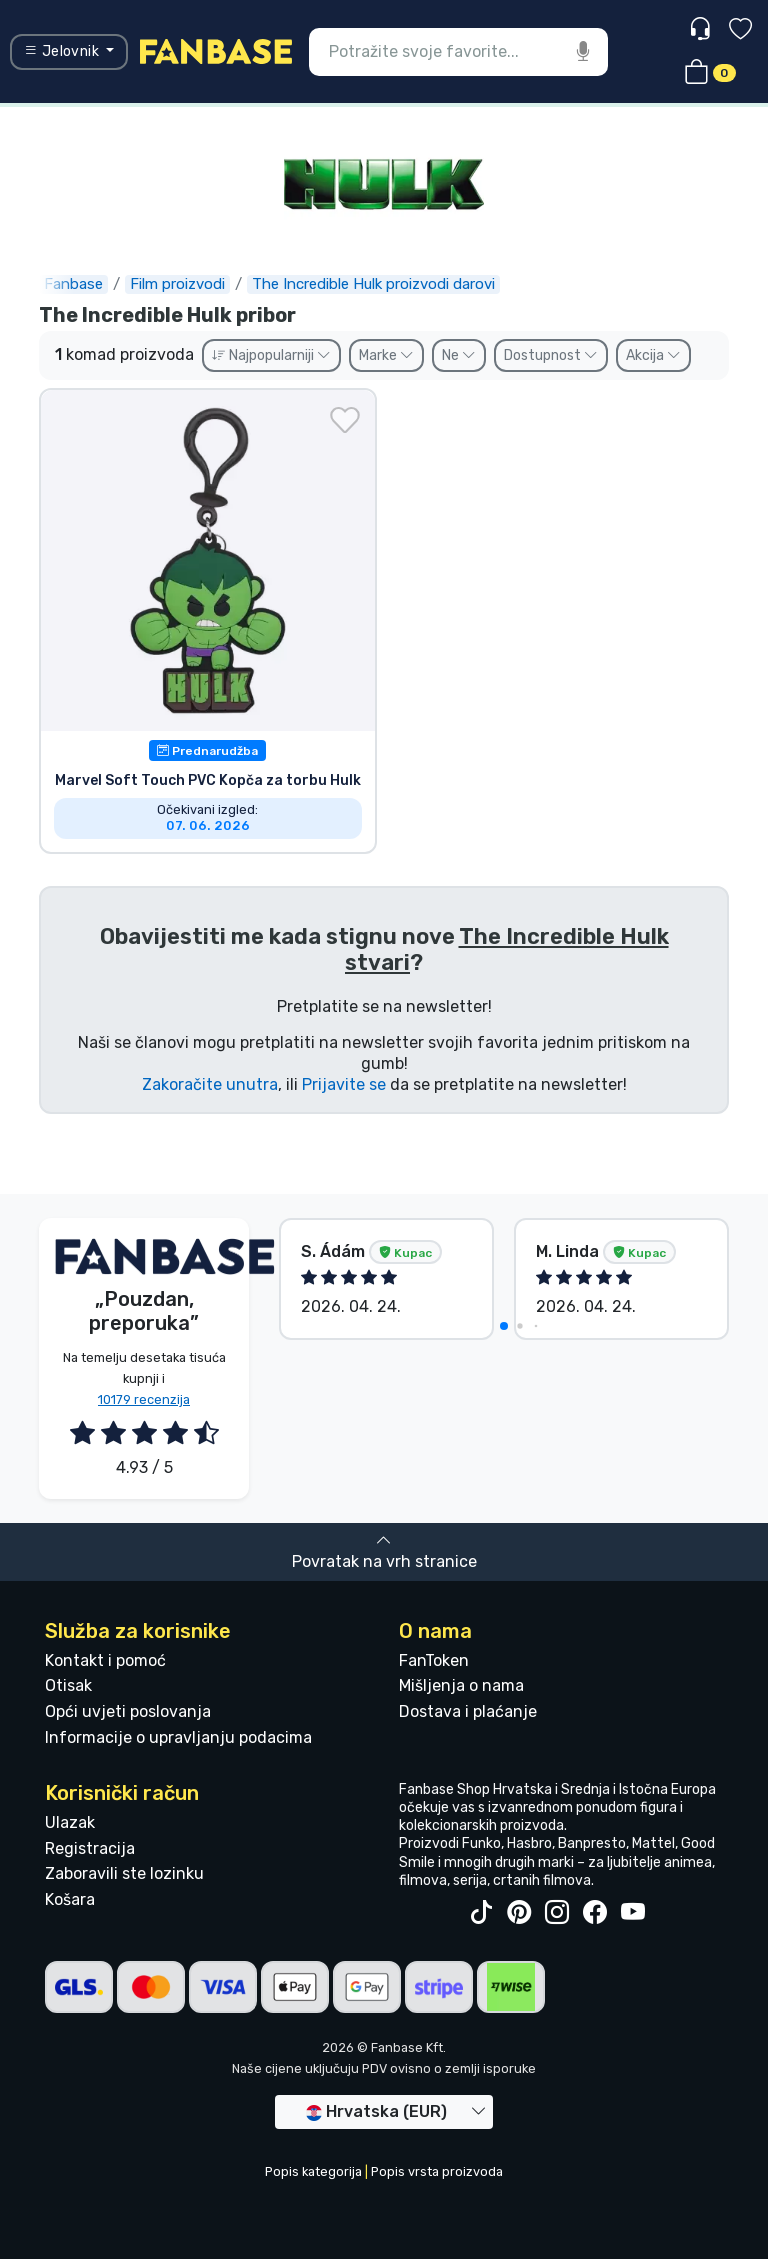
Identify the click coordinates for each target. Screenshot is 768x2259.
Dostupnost (551, 355)
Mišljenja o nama (461, 1685)
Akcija (653, 355)
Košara (70, 1899)
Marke (386, 355)
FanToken (434, 1660)
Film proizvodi (177, 284)
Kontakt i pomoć (105, 1660)
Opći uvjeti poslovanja (128, 1711)
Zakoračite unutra (210, 1084)
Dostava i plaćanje (468, 1711)
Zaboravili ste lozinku (124, 1873)
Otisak (68, 1685)
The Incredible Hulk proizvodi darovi (373, 284)
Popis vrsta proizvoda (437, 2171)
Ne (459, 355)
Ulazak (70, 1822)
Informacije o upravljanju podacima (178, 1737)
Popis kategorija (313, 2171)
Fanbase (73, 284)
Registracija (90, 1848)
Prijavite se (344, 1084)
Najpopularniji (271, 355)
